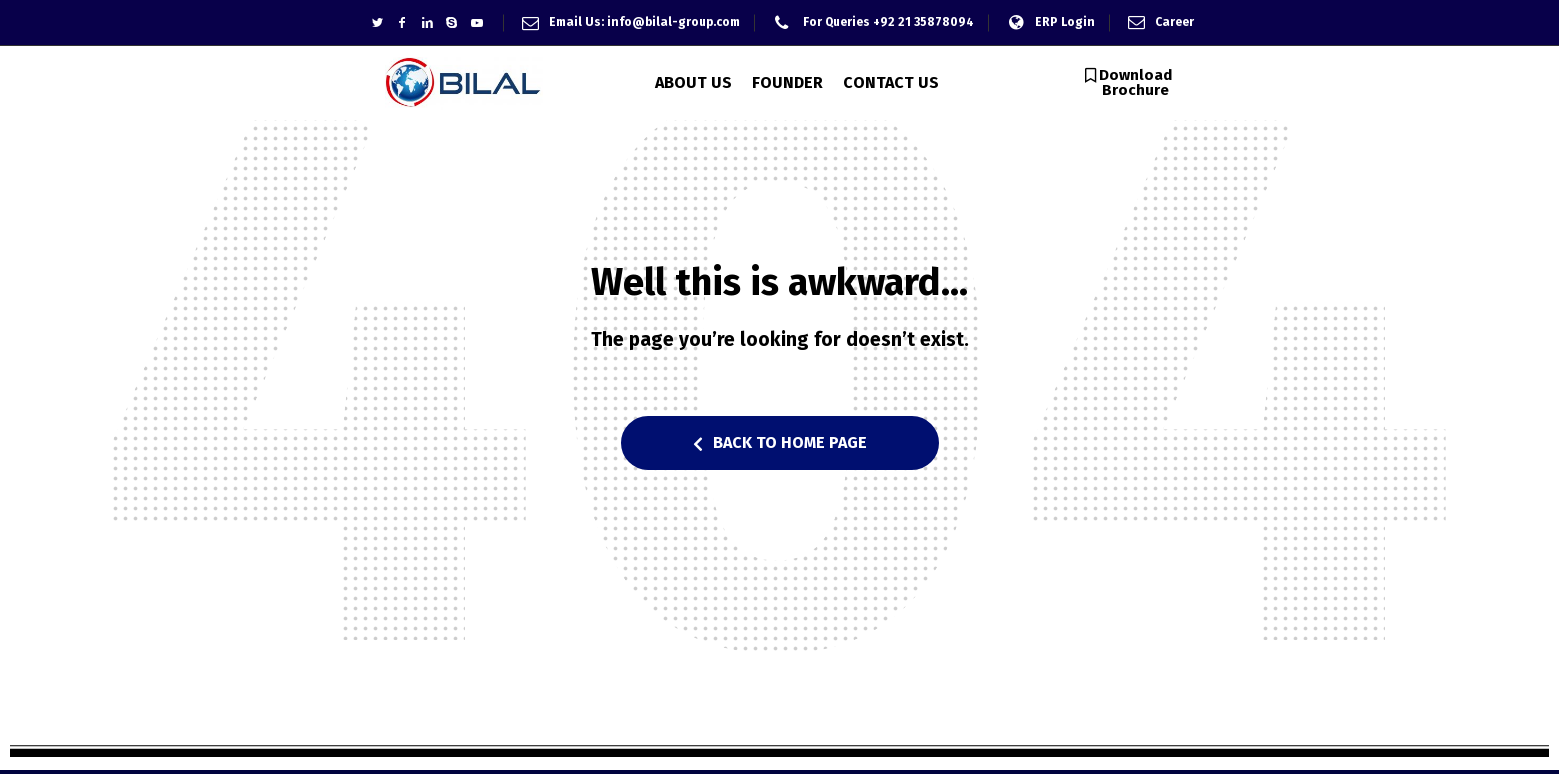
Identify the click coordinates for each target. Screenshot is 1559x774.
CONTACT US (891, 82)
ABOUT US (693, 82)
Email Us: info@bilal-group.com (644, 22)
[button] (1128, 83)
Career (1174, 22)
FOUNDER (787, 82)
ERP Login (1065, 22)
